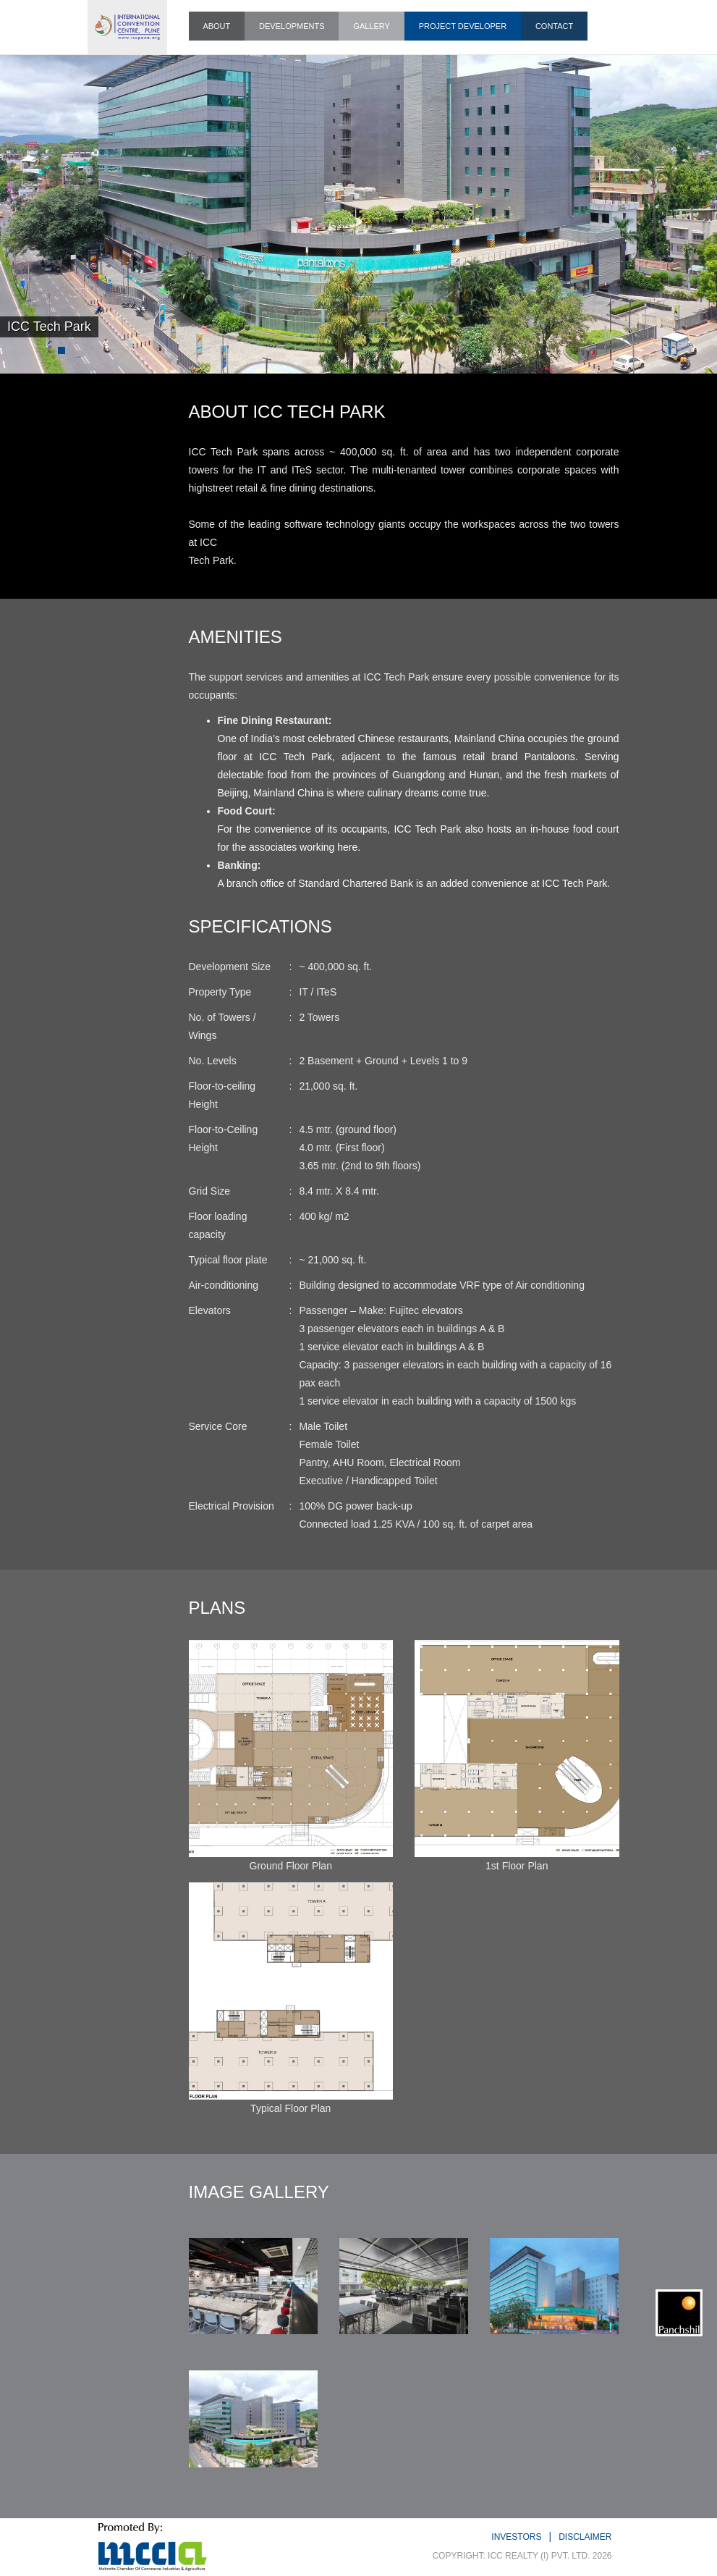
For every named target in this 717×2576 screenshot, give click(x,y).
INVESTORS (516, 2537)
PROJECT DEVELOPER (462, 26)
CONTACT (554, 26)
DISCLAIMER (585, 2537)
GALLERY (371, 26)
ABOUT (216, 26)
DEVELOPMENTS (291, 26)
